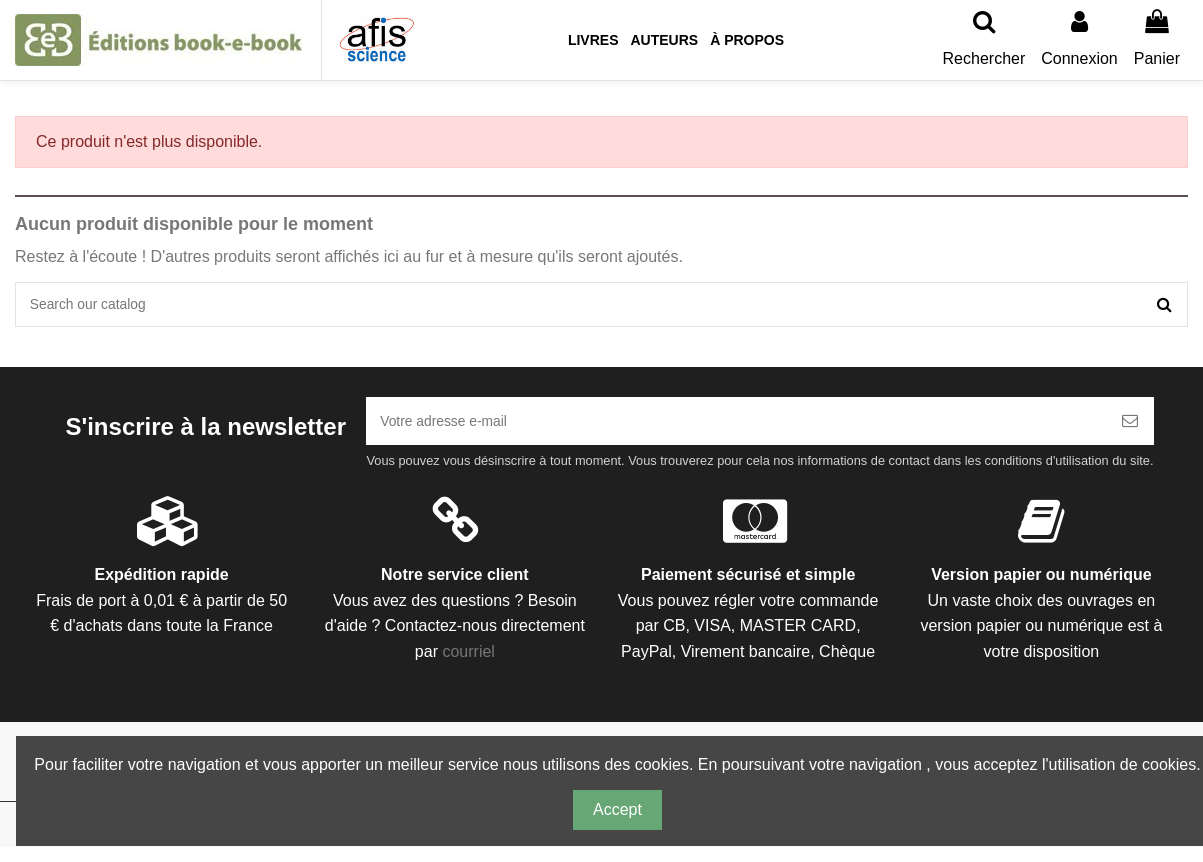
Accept (617, 809)
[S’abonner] (1130, 432)
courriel (468, 665)
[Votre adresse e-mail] (735, 432)
